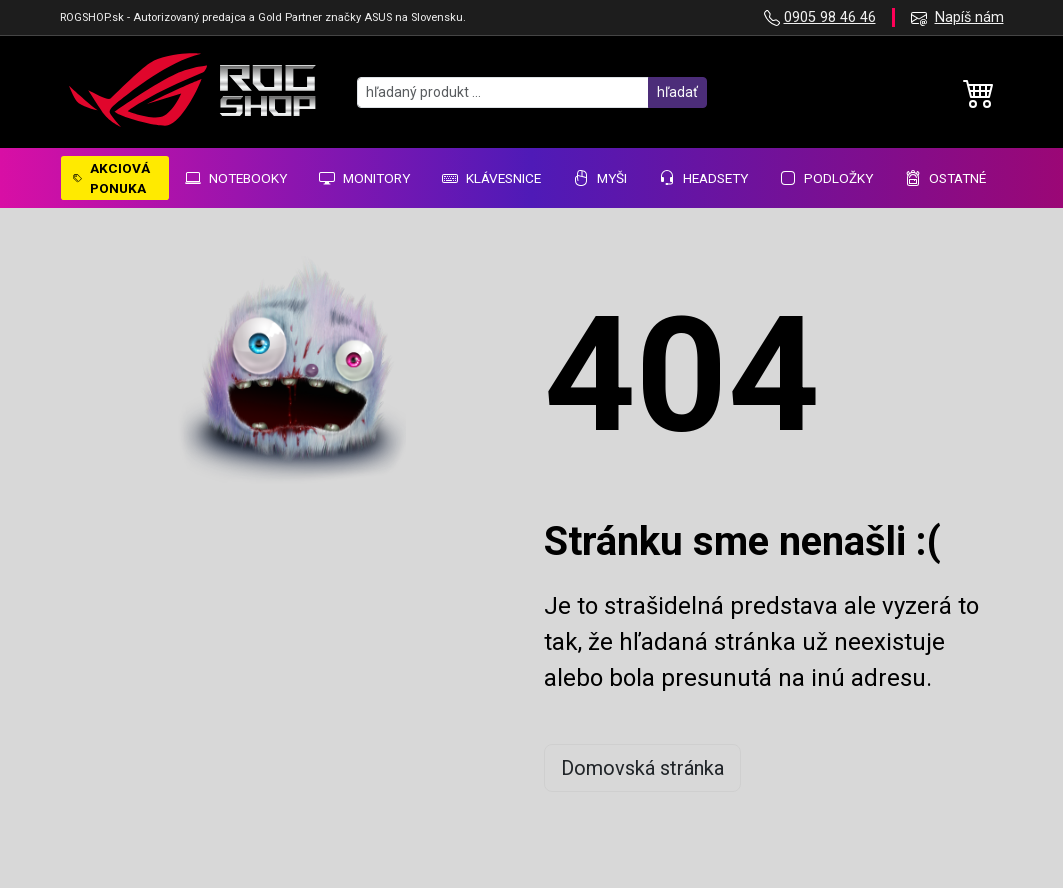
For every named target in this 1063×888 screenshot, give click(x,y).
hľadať (677, 92)
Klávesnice (491, 178)
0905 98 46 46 (830, 17)
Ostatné (945, 178)
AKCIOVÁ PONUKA (111, 178)
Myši (600, 178)
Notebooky (236, 178)
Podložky (826, 178)
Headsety (703, 178)
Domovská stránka (642, 768)
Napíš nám (969, 17)
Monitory (364, 178)
